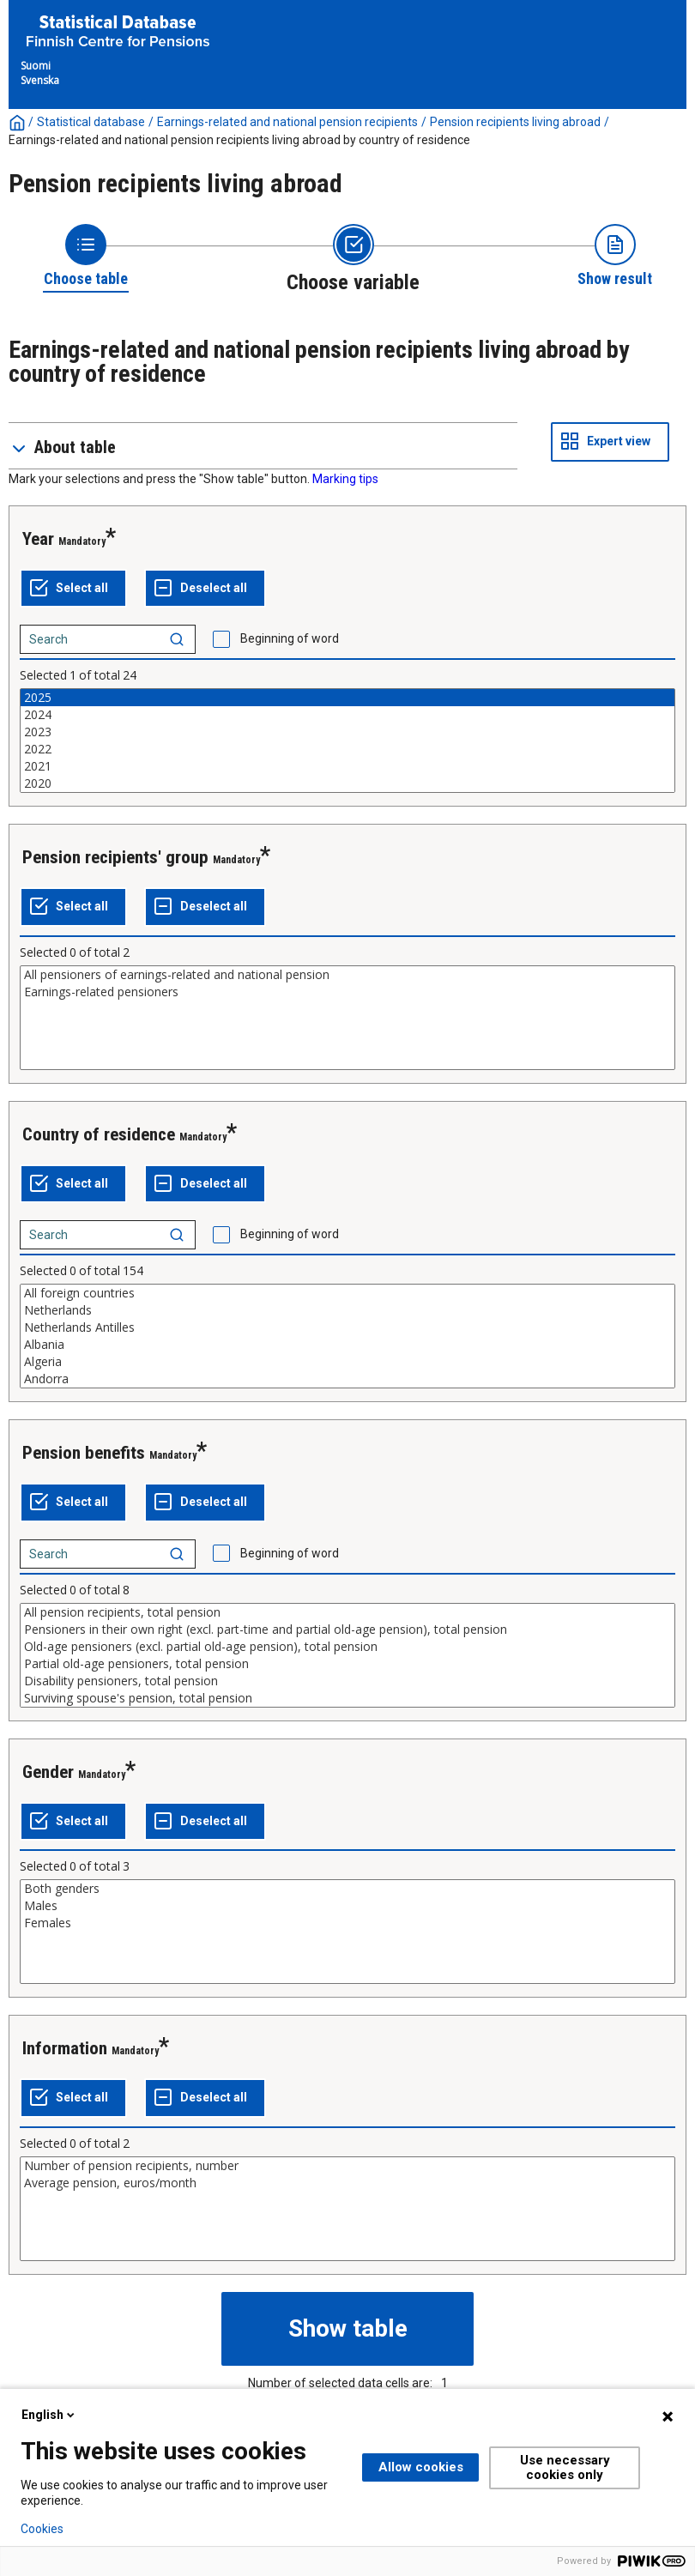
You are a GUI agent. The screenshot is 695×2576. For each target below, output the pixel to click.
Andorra (347, 1379)
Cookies (42, 2529)
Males (347, 1905)
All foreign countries (347, 1293)
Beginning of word (289, 638)
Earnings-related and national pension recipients (287, 122)
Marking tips (345, 479)
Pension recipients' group (115, 857)
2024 (347, 714)
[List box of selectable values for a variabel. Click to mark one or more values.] (347, 740)
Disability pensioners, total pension (347, 1681)
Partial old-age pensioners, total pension (347, 1663)
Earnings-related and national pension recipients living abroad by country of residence (239, 140)
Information (64, 2048)
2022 (347, 749)
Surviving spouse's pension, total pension (347, 1698)
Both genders (347, 1888)
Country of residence (98, 1134)
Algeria (347, 1361)
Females (347, 1923)
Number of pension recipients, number (347, 2165)
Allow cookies (420, 2467)
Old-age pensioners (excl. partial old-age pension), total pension (347, 1646)
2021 (347, 766)
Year (38, 539)
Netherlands (347, 1310)
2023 (347, 732)
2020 (347, 783)
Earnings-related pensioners (347, 992)
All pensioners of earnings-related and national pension (347, 974)
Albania (347, 1344)
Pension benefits (83, 1452)
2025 (347, 697)
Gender (48, 1772)
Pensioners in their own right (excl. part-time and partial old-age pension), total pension (347, 1629)
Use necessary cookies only (565, 2467)
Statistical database (91, 122)
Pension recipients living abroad (515, 122)
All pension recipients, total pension (347, 1612)
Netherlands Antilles (347, 1327)
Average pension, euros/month (347, 2183)
